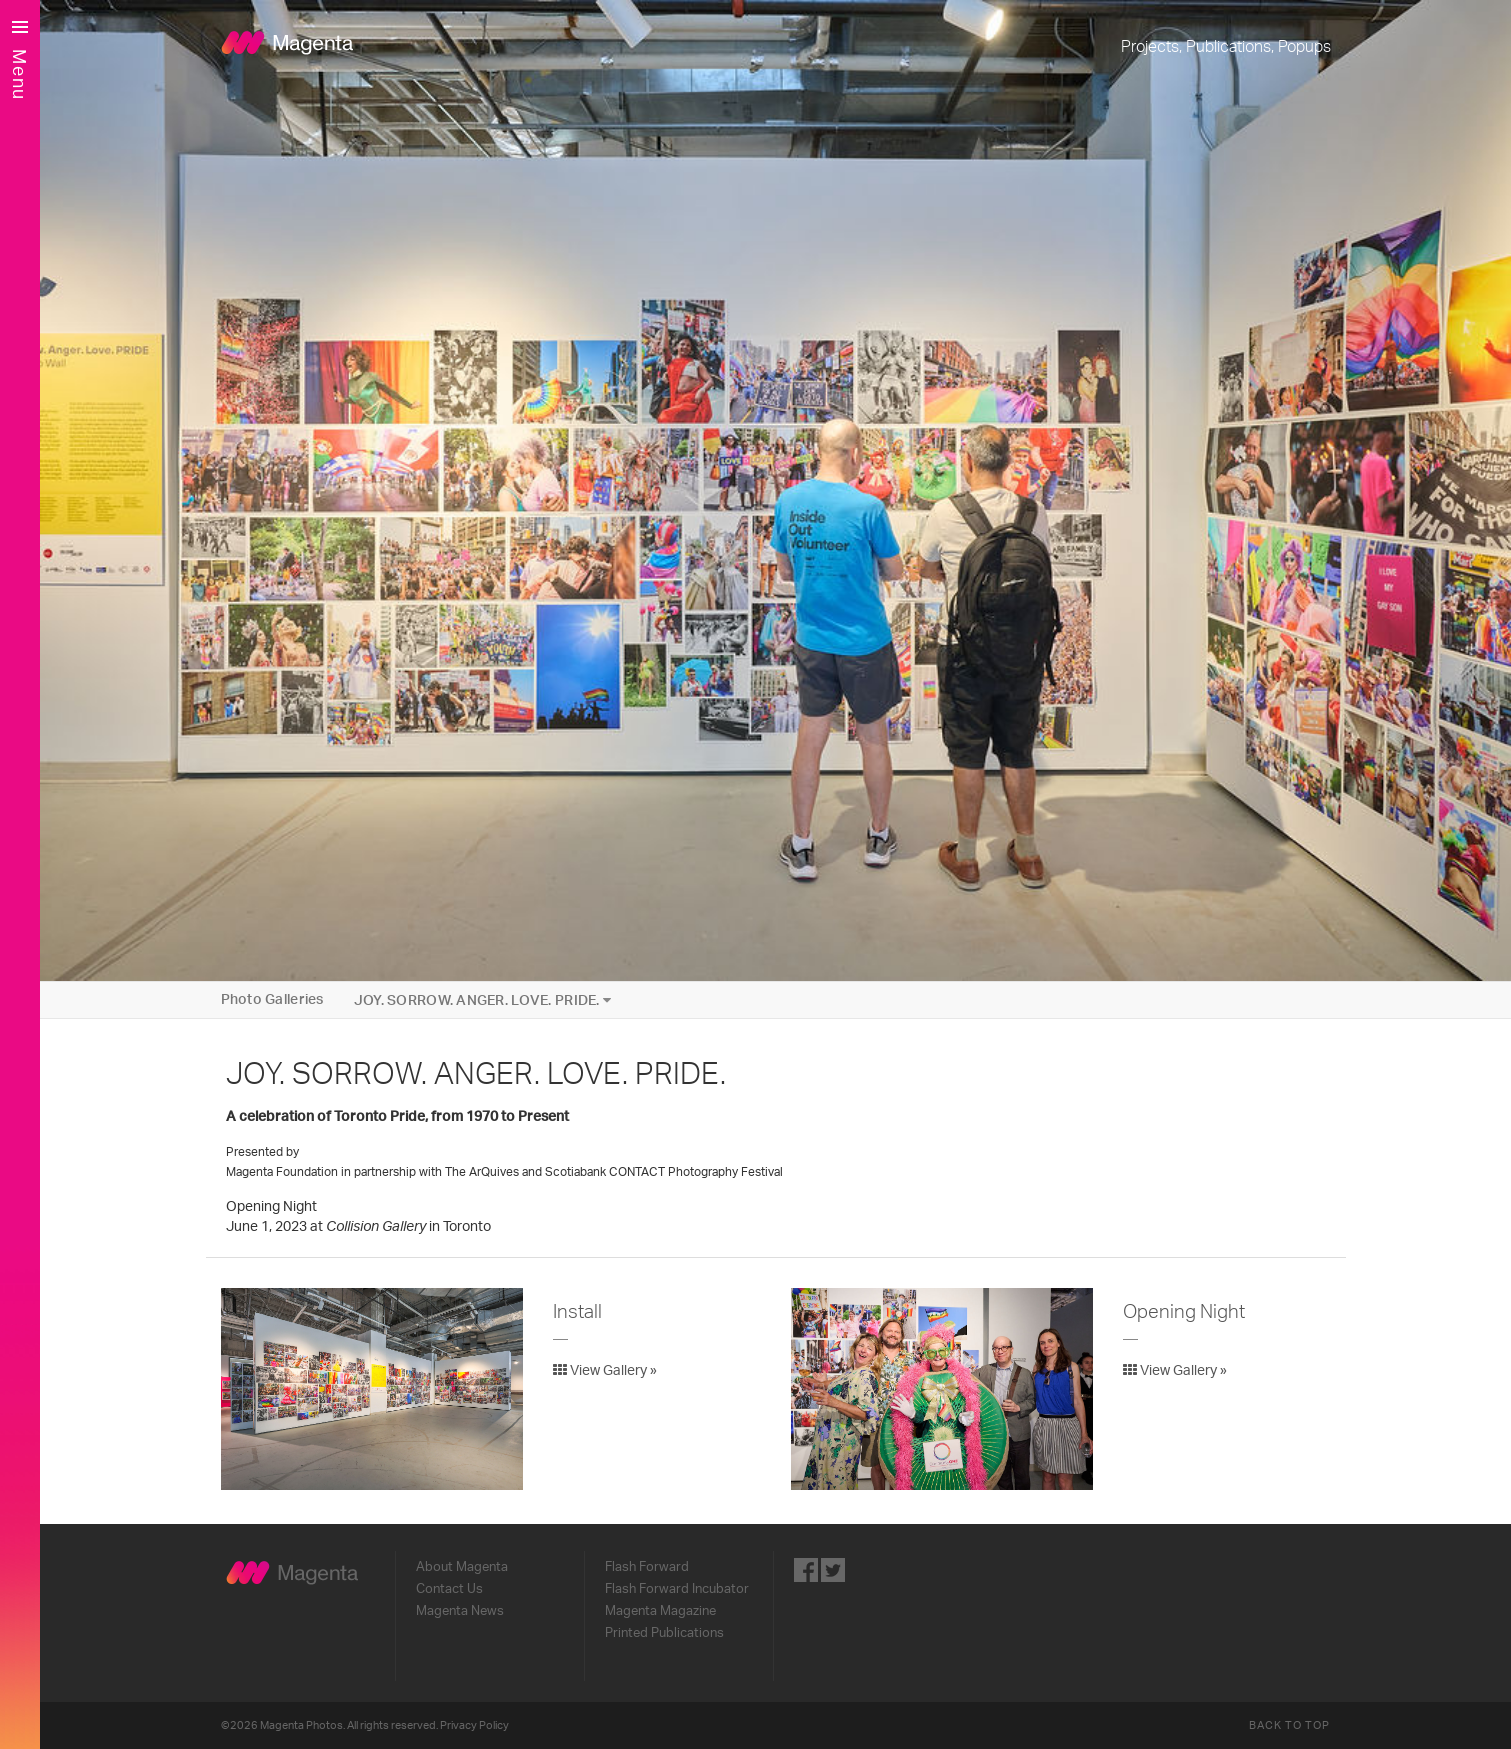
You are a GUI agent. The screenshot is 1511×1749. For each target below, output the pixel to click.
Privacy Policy (474, 1725)
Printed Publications (664, 1633)
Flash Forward (647, 1567)
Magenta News (460, 1611)
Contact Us (449, 1589)
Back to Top (1290, 1725)
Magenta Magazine (660, 1611)
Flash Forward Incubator (677, 1589)
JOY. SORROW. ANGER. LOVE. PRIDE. (483, 1000)
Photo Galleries (272, 1000)
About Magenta (462, 1567)
